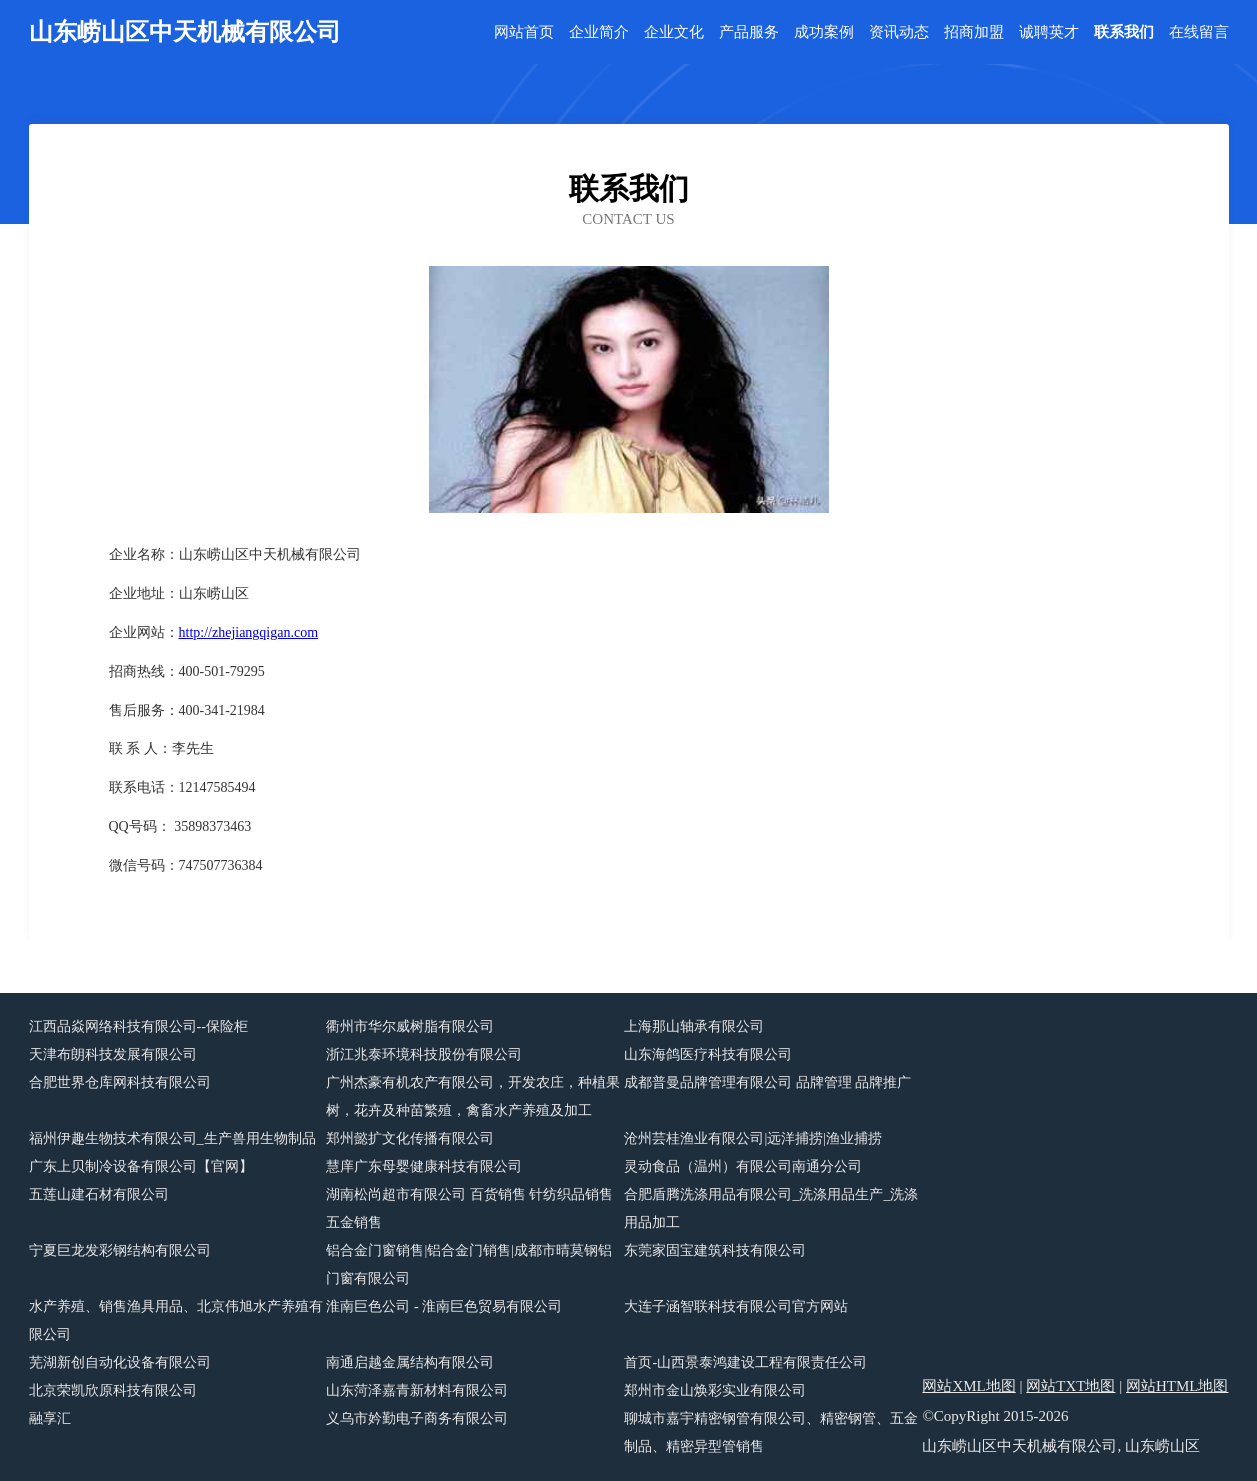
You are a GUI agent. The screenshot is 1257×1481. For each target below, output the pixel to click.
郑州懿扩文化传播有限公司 (410, 1138)
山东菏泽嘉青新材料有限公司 (417, 1390)
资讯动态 (899, 32)
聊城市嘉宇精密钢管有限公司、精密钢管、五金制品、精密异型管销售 (771, 1432)
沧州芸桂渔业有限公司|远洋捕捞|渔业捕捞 (753, 1138)
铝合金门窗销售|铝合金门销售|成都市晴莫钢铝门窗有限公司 (469, 1264)
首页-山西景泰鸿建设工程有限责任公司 (745, 1362)
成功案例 (824, 32)
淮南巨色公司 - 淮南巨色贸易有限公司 (444, 1306)
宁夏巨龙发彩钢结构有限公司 (120, 1250)
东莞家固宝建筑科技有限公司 (715, 1250)
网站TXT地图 (1070, 1386)
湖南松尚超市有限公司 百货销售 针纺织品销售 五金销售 (469, 1208)
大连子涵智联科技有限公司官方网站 (736, 1306)
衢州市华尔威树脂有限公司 (410, 1026)
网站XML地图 (968, 1386)
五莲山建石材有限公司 (99, 1194)
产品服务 (749, 32)
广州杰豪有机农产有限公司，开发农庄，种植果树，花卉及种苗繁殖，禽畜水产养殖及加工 (473, 1096)
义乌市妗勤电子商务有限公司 (417, 1418)
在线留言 (1199, 32)
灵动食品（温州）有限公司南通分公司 (743, 1166)
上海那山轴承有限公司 (694, 1026)
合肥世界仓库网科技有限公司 (120, 1082)
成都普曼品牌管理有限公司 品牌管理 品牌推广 (767, 1082)
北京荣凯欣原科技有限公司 (113, 1390)
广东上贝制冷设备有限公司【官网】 (141, 1166)
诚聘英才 (1049, 32)
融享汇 (50, 1418)
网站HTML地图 (1177, 1386)
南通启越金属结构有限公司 (410, 1362)
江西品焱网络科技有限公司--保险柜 (138, 1026)
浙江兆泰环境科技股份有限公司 (424, 1054)
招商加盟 (974, 32)
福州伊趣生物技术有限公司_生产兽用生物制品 (172, 1138)
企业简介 (599, 32)
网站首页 (524, 32)
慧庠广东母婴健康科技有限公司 (424, 1166)
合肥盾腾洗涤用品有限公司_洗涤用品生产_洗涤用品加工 (771, 1208)
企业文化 (674, 32)
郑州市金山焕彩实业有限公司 (715, 1390)
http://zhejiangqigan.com (249, 632)
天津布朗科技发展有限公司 (113, 1054)
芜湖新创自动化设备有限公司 (120, 1362)
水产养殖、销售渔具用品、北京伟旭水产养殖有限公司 (176, 1320)
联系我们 (1124, 32)
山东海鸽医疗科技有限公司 (708, 1054)
